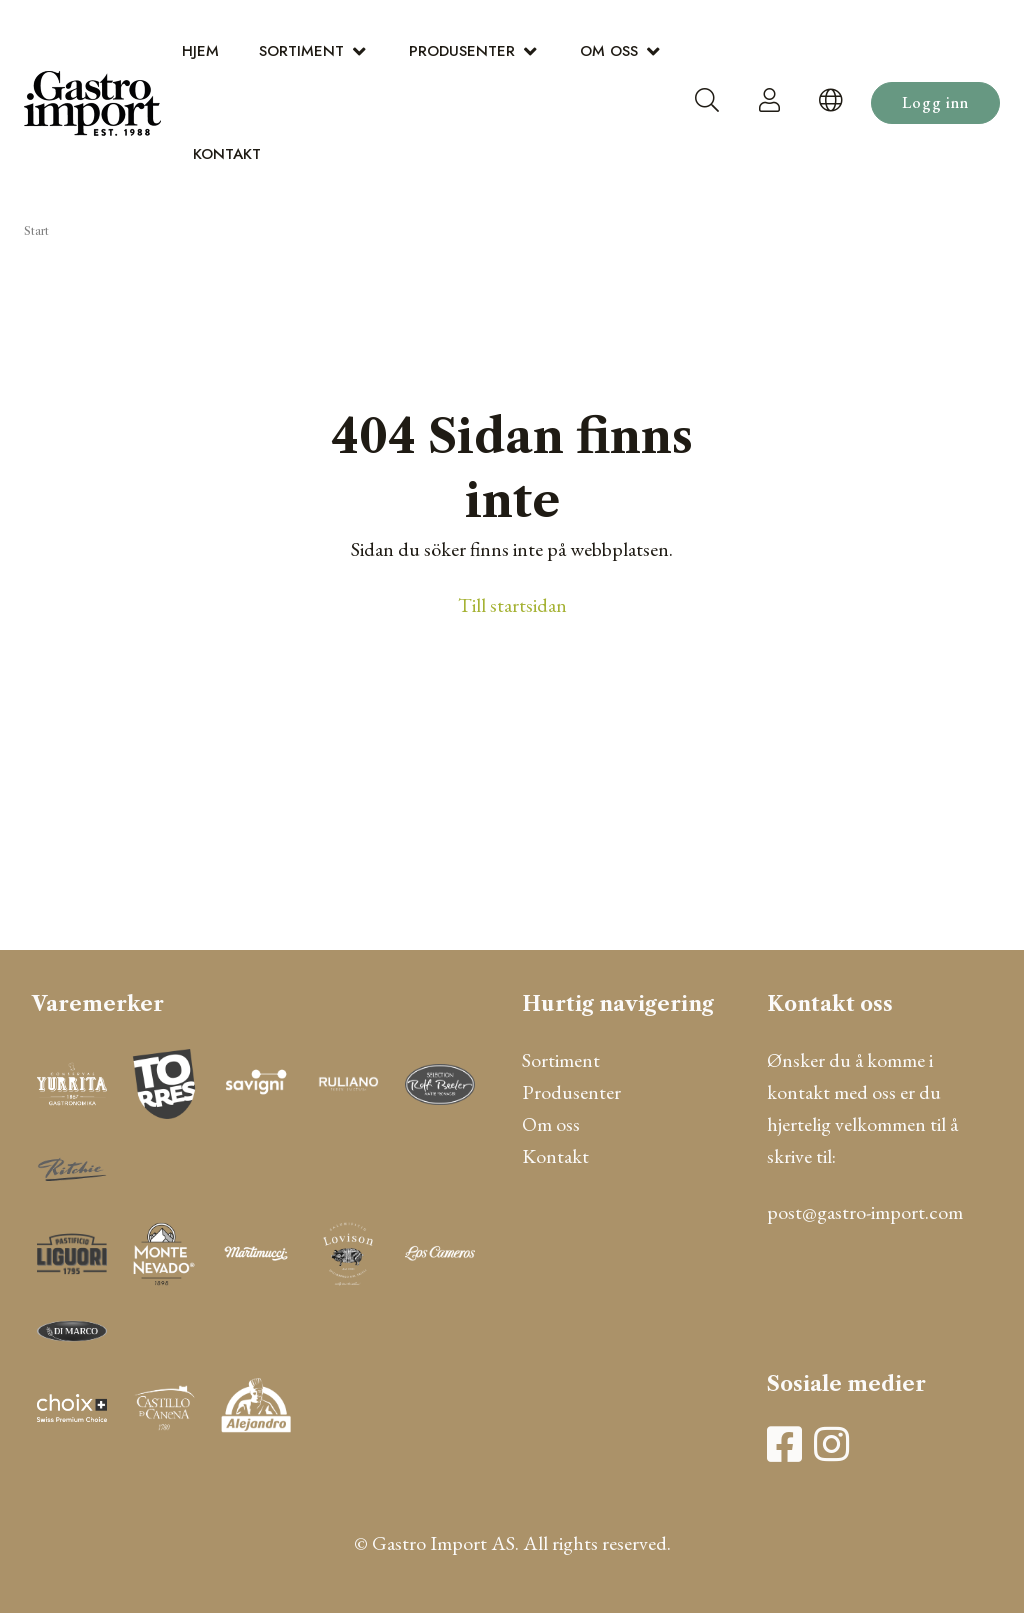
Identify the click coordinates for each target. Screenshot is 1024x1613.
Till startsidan (512, 605)
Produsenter (462, 51)
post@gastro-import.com (865, 1212)
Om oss (609, 51)
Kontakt (227, 154)
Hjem (200, 51)
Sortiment (301, 51)
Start (36, 231)
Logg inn (935, 102)
